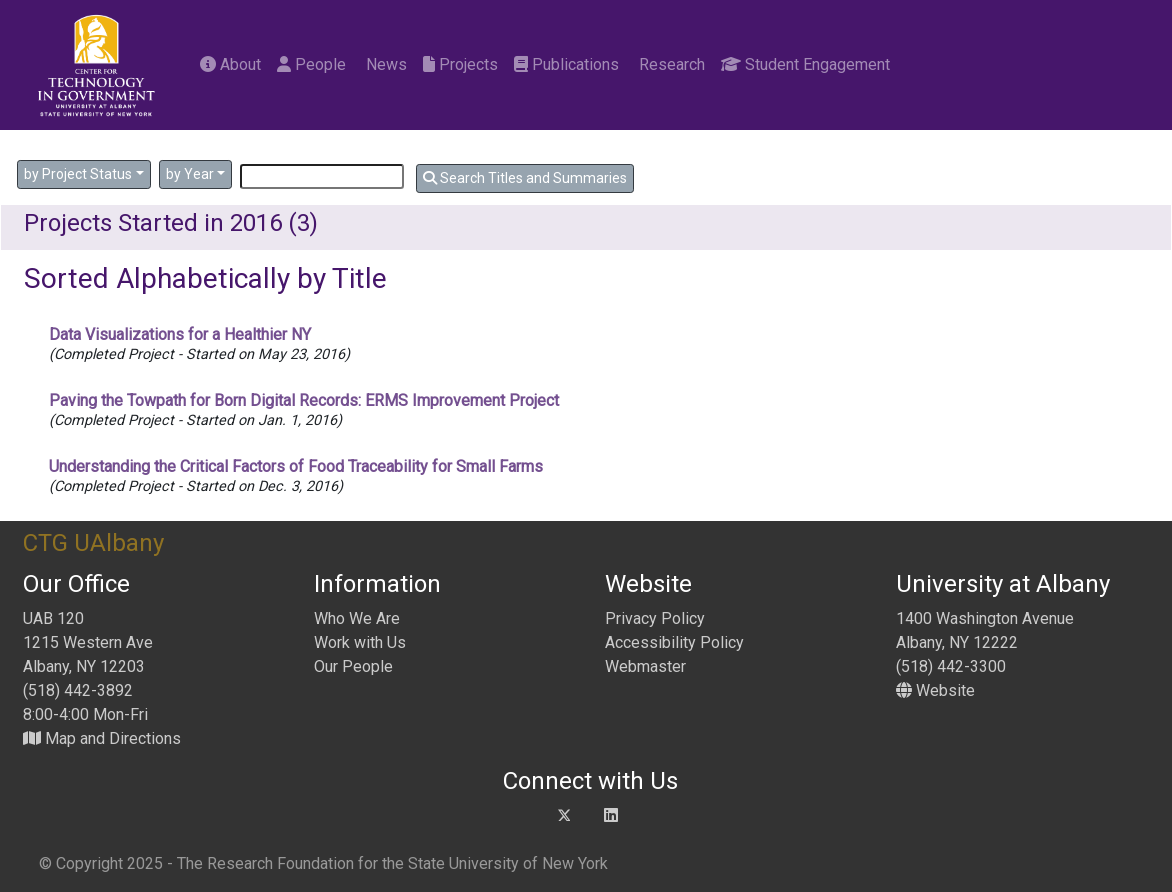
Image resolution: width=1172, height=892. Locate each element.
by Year (190, 174)
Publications (566, 64)
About (230, 64)
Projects (460, 64)
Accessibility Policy (674, 642)
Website (935, 690)
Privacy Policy (655, 618)
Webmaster (645, 666)
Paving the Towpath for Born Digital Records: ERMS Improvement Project (304, 400)
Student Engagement (805, 64)
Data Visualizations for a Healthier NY (180, 334)
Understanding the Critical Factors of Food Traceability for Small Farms (296, 466)
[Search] (322, 176)
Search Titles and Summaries (525, 178)
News (384, 64)
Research (670, 64)
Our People (353, 666)
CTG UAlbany (93, 543)
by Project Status (78, 174)
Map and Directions (102, 738)
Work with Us (360, 642)
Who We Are (357, 618)
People (311, 64)
